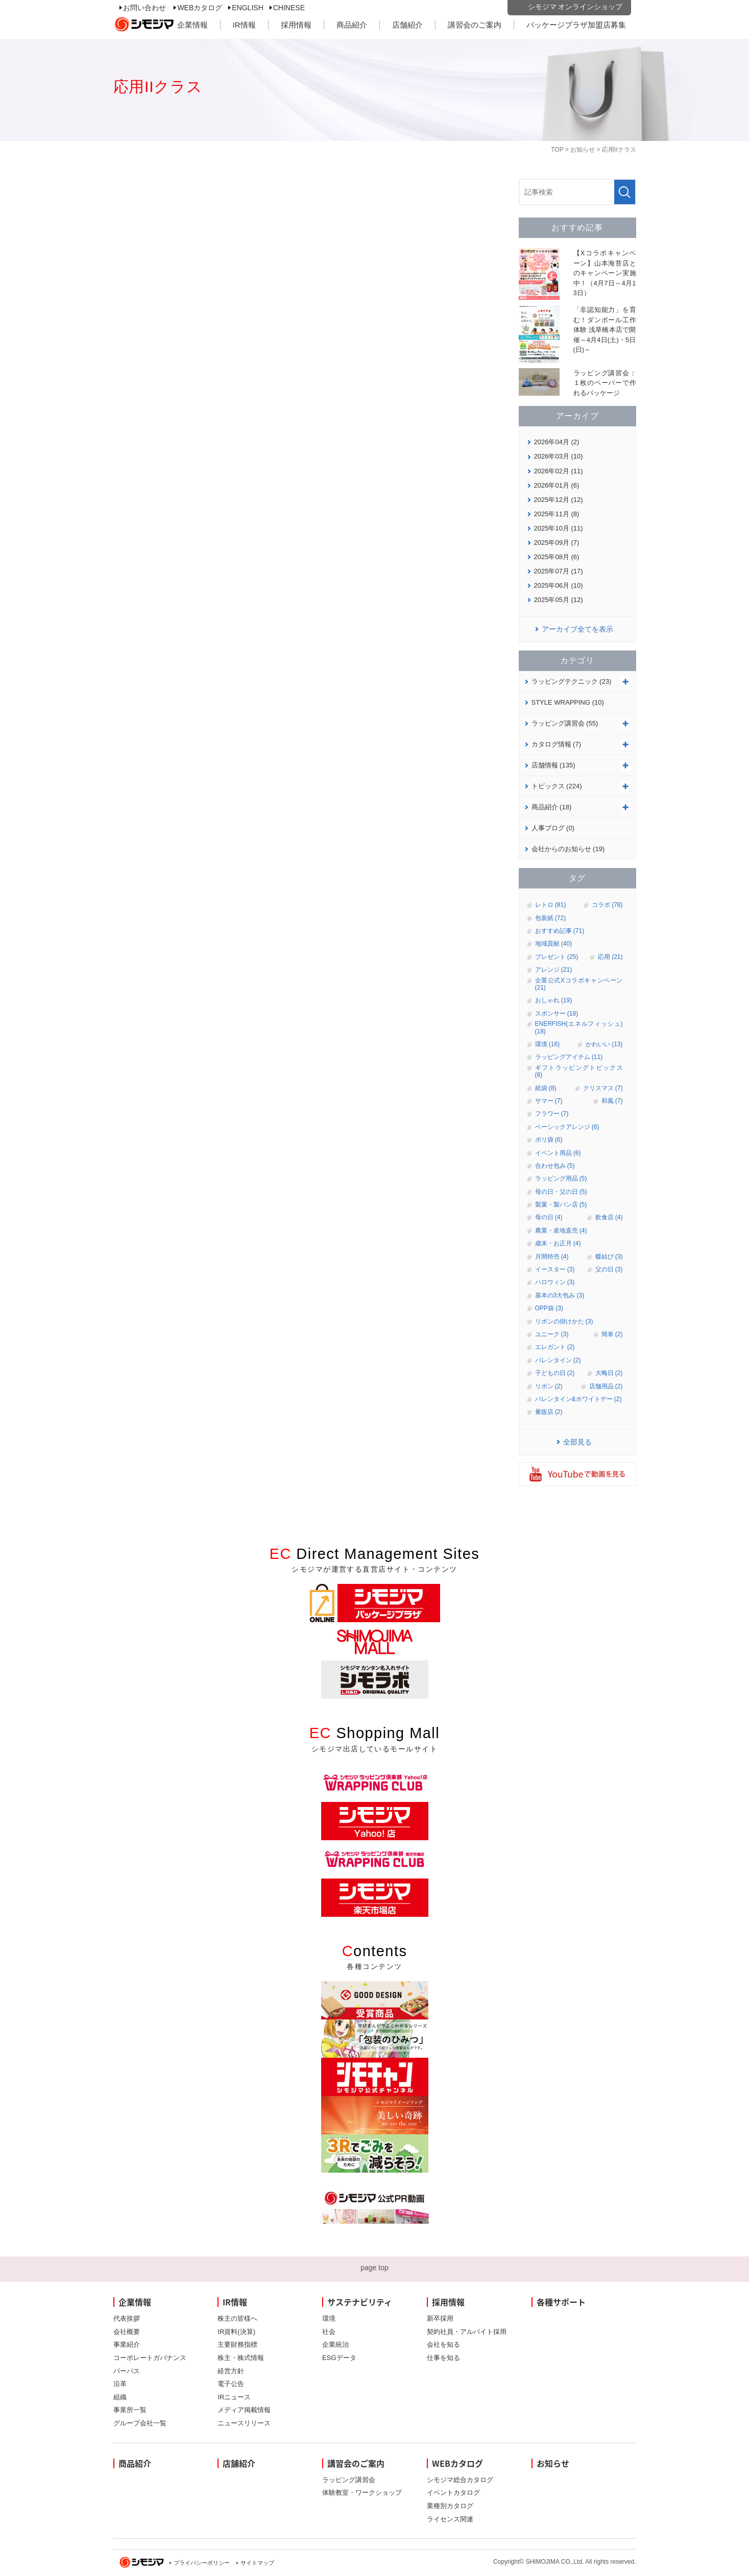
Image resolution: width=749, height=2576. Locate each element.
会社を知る (443, 2344)
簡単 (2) (612, 1334)
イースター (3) (555, 1269)
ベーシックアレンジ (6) (567, 1126)
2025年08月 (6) (556, 557)
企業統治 (335, 2344)
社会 (328, 2332)
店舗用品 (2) (606, 1386)
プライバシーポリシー (202, 2563)
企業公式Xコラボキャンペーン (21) (579, 984)
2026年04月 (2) (556, 442)
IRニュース (234, 2397)
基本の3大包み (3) (560, 1295)
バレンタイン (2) (558, 1360)
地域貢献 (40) (553, 943)
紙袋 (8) (546, 1088)
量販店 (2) (549, 1411)
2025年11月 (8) (556, 514)
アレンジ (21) (553, 969)
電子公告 (231, 2384)
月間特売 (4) (552, 1256)
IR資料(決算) (236, 2332)
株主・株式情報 (241, 2358)
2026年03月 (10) (558, 456)
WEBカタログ (199, 8)
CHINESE (289, 8)
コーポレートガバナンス (149, 2358)
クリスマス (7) (603, 1088)
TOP (557, 149)
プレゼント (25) (556, 956)
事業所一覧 (130, 2410)
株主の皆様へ (237, 2318)
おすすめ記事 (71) (560, 930)
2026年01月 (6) (556, 485)
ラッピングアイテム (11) (569, 1057)
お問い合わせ (144, 8)
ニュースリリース (244, 2423)
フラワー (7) (552, 1113)
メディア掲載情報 (244, 2410)
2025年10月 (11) (558, 528)
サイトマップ (257, 2563)
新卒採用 (440, 2318)
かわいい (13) (604, 1044)
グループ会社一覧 (139, 2423)
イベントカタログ (453, 2492)
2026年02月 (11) (558, 471)
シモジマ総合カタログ (460, 2480)
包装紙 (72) (550, 918)
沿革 (120, 2384)
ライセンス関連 (450, 2519)
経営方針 (231, 2371)
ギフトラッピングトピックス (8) (579, 1071)
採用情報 (296, 24)
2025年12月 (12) (558, 499)
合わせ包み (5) (555, 1165)
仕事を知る (443, 2358)
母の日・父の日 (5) (561, 1191)
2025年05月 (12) (558, 600)
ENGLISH (247, 8)
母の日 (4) (549, 1217)
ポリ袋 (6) (549, 1139)
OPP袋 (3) (549, 1308)
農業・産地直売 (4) (561, 1230)
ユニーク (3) (552, 1334)
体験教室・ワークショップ (362, 2492)
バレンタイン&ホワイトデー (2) (578, 1399)
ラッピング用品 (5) (561, 1178)
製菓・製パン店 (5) (561, 1204)
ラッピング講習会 (348, 2480)
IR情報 (244, 24)
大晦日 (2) (609, 1373)
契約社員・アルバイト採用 (466, 2332)
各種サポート (561, 2302)
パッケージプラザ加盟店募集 (576, 24)
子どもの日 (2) (555, 1373)
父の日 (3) (609, 1269)
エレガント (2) (555, 1347)
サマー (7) (549, 1100)
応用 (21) (610, 956)
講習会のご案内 (474, 24)
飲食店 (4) (609, 1217)
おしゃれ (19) (553, 1000)
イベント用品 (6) (558, 1153)
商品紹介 (351, 24)
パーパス (126, 2371)
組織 (120, 2397)
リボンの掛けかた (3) (564, 1321)
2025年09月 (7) (556, 542)
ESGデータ (339, 2358)
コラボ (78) (607, 904)
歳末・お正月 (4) (558, 1243)
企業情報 (192, 24)
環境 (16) (547, 1044)
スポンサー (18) (556, 1013)
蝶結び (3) (609, 1256)
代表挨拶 (126, 2318)
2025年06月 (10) (558, 585)
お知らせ (582, 149)
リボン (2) (549, 1386)
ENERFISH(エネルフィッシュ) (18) (579, 1027)
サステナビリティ (359, 2302)
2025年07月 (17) (558, 571)
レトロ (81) (550, 904)
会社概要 (126, 2332)
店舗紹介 (407, 24)
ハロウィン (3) (555, 1282)
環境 (328, 2318)
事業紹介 (126, 2344)
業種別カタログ (450, 2506)
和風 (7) (612, 1100)
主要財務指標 (237, 2344)
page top (374, 2268)
